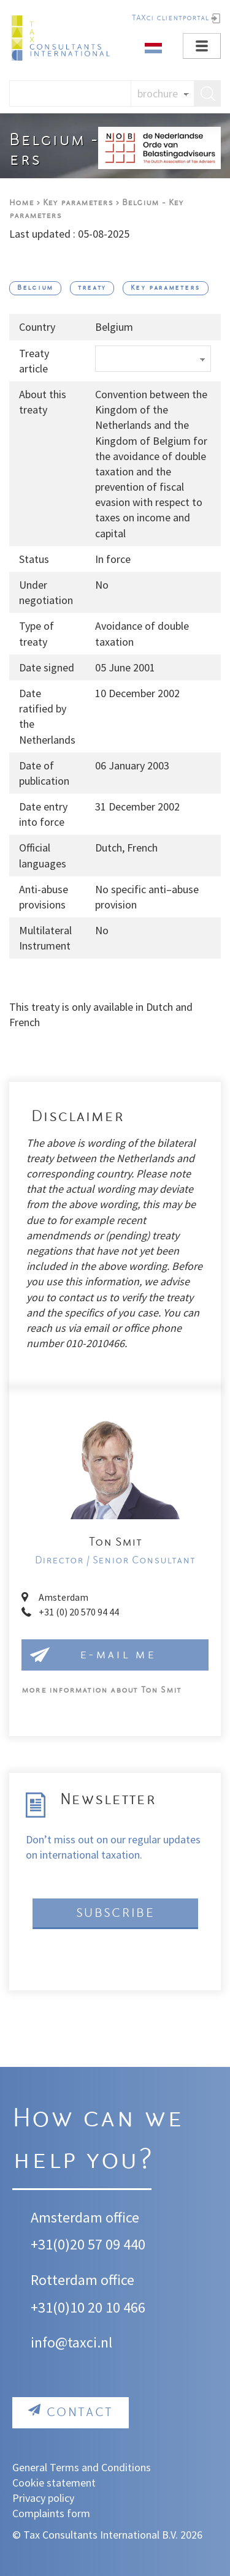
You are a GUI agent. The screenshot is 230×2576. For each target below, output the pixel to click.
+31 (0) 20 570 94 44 (79, 1612)
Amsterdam (63, 1597)
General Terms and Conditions (81, 2467)
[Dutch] (153, 47)
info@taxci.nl (71, 2342)
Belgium (35, 288)
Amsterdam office (85, 2217)
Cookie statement (54, 2483)
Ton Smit (101, 1690)
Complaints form (51, 2513)
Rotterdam (64, 2279)
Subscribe (115, 1913)
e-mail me (118, 1655)
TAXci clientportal (170, 18)
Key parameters (78, 203)
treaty (92, 288)
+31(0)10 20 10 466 (88, 2307)
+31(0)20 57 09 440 (88, 2244)
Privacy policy (43, 2498)
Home (21, 203)
